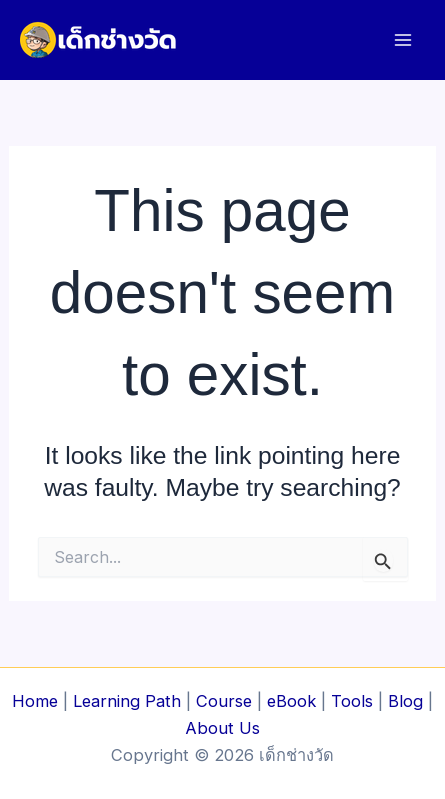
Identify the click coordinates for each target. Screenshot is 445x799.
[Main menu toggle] (402, 40)
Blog (405, 701)
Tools (352, 701)
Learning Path (127, 701)
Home (35, 701)
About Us (222, 728)
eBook (291, 701)
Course (224, 701)
